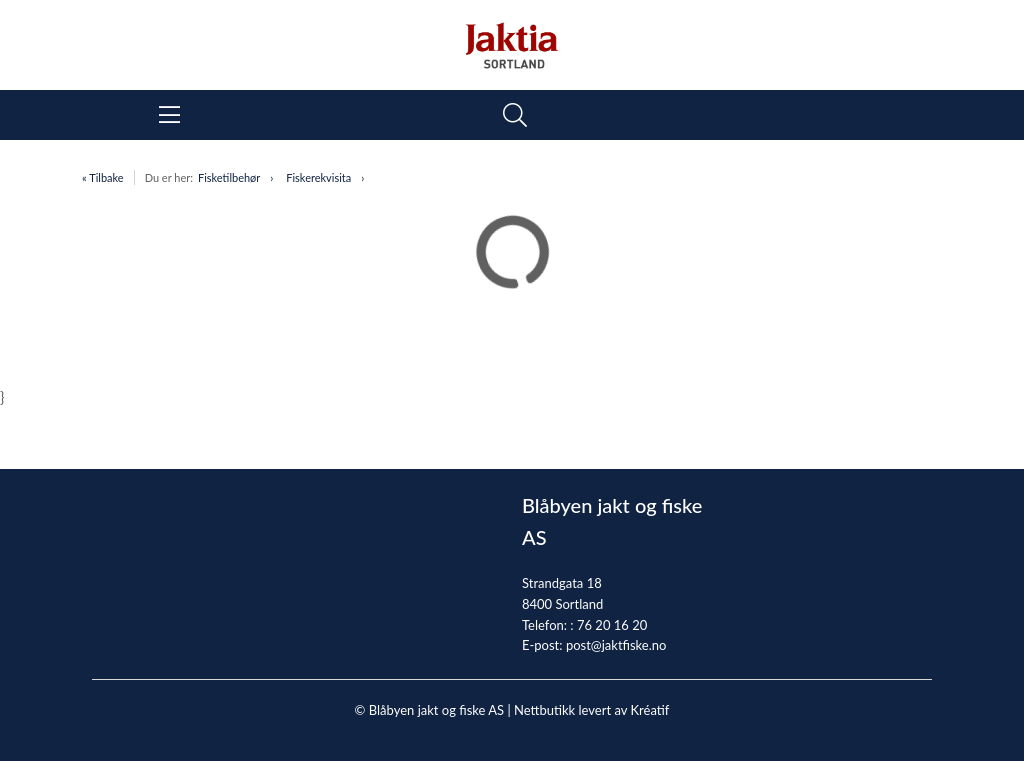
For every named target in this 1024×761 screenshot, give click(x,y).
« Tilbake (103, 177)
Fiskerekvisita (318, 177)
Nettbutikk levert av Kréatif (591, 710)
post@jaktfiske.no (616, 645)
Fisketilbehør (229, 177)
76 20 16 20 (612, 625)
